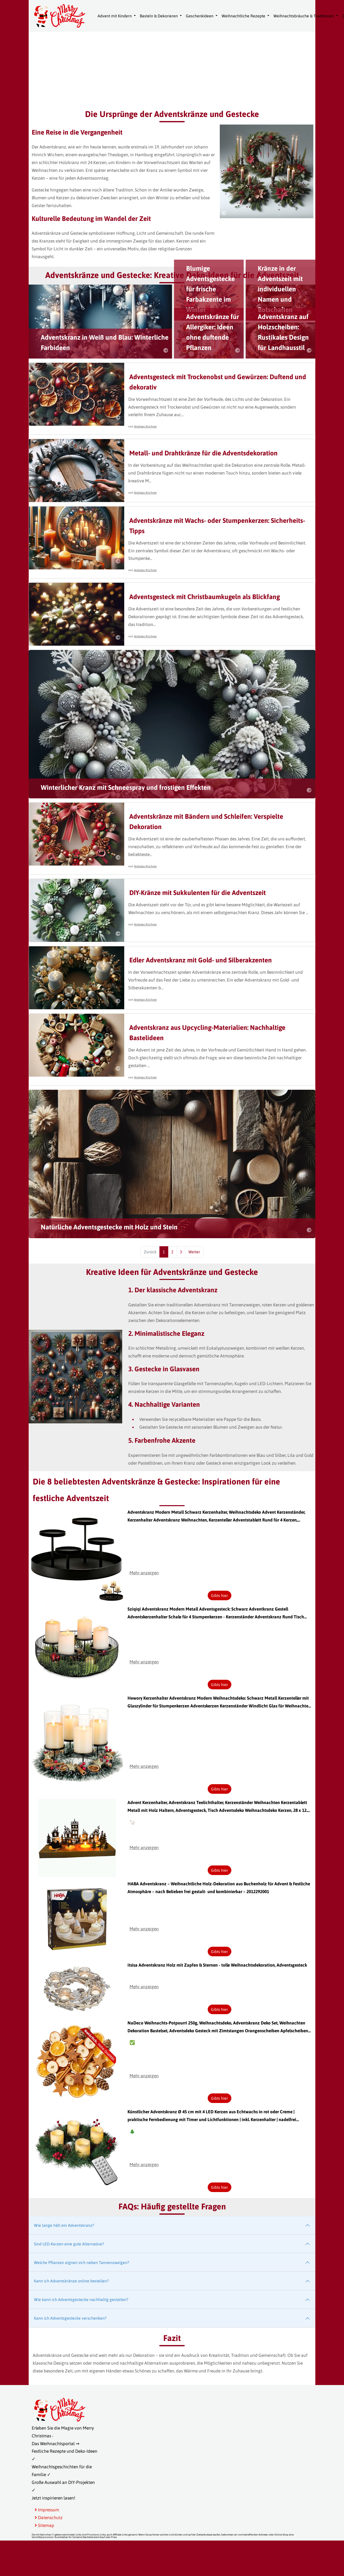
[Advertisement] (172, 68)
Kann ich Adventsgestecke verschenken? (70, 2318)
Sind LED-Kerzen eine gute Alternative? (69, 2244)
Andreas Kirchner (145, 426)
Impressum (47, 2509)
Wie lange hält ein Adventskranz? (64, 2225)
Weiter (194, 1252)
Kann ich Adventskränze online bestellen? (71, 2281)
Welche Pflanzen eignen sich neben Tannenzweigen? (81, 2262)
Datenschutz (49, 2517)
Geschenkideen (200, 16)
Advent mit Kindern (115, 16)
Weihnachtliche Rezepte (244, 16)
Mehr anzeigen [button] (144, 1572)
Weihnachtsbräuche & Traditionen (304, 16)
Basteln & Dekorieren (159, 16)
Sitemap (44, 2525)
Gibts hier (219, 1595)
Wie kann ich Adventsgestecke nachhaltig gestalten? (81, 2299)
